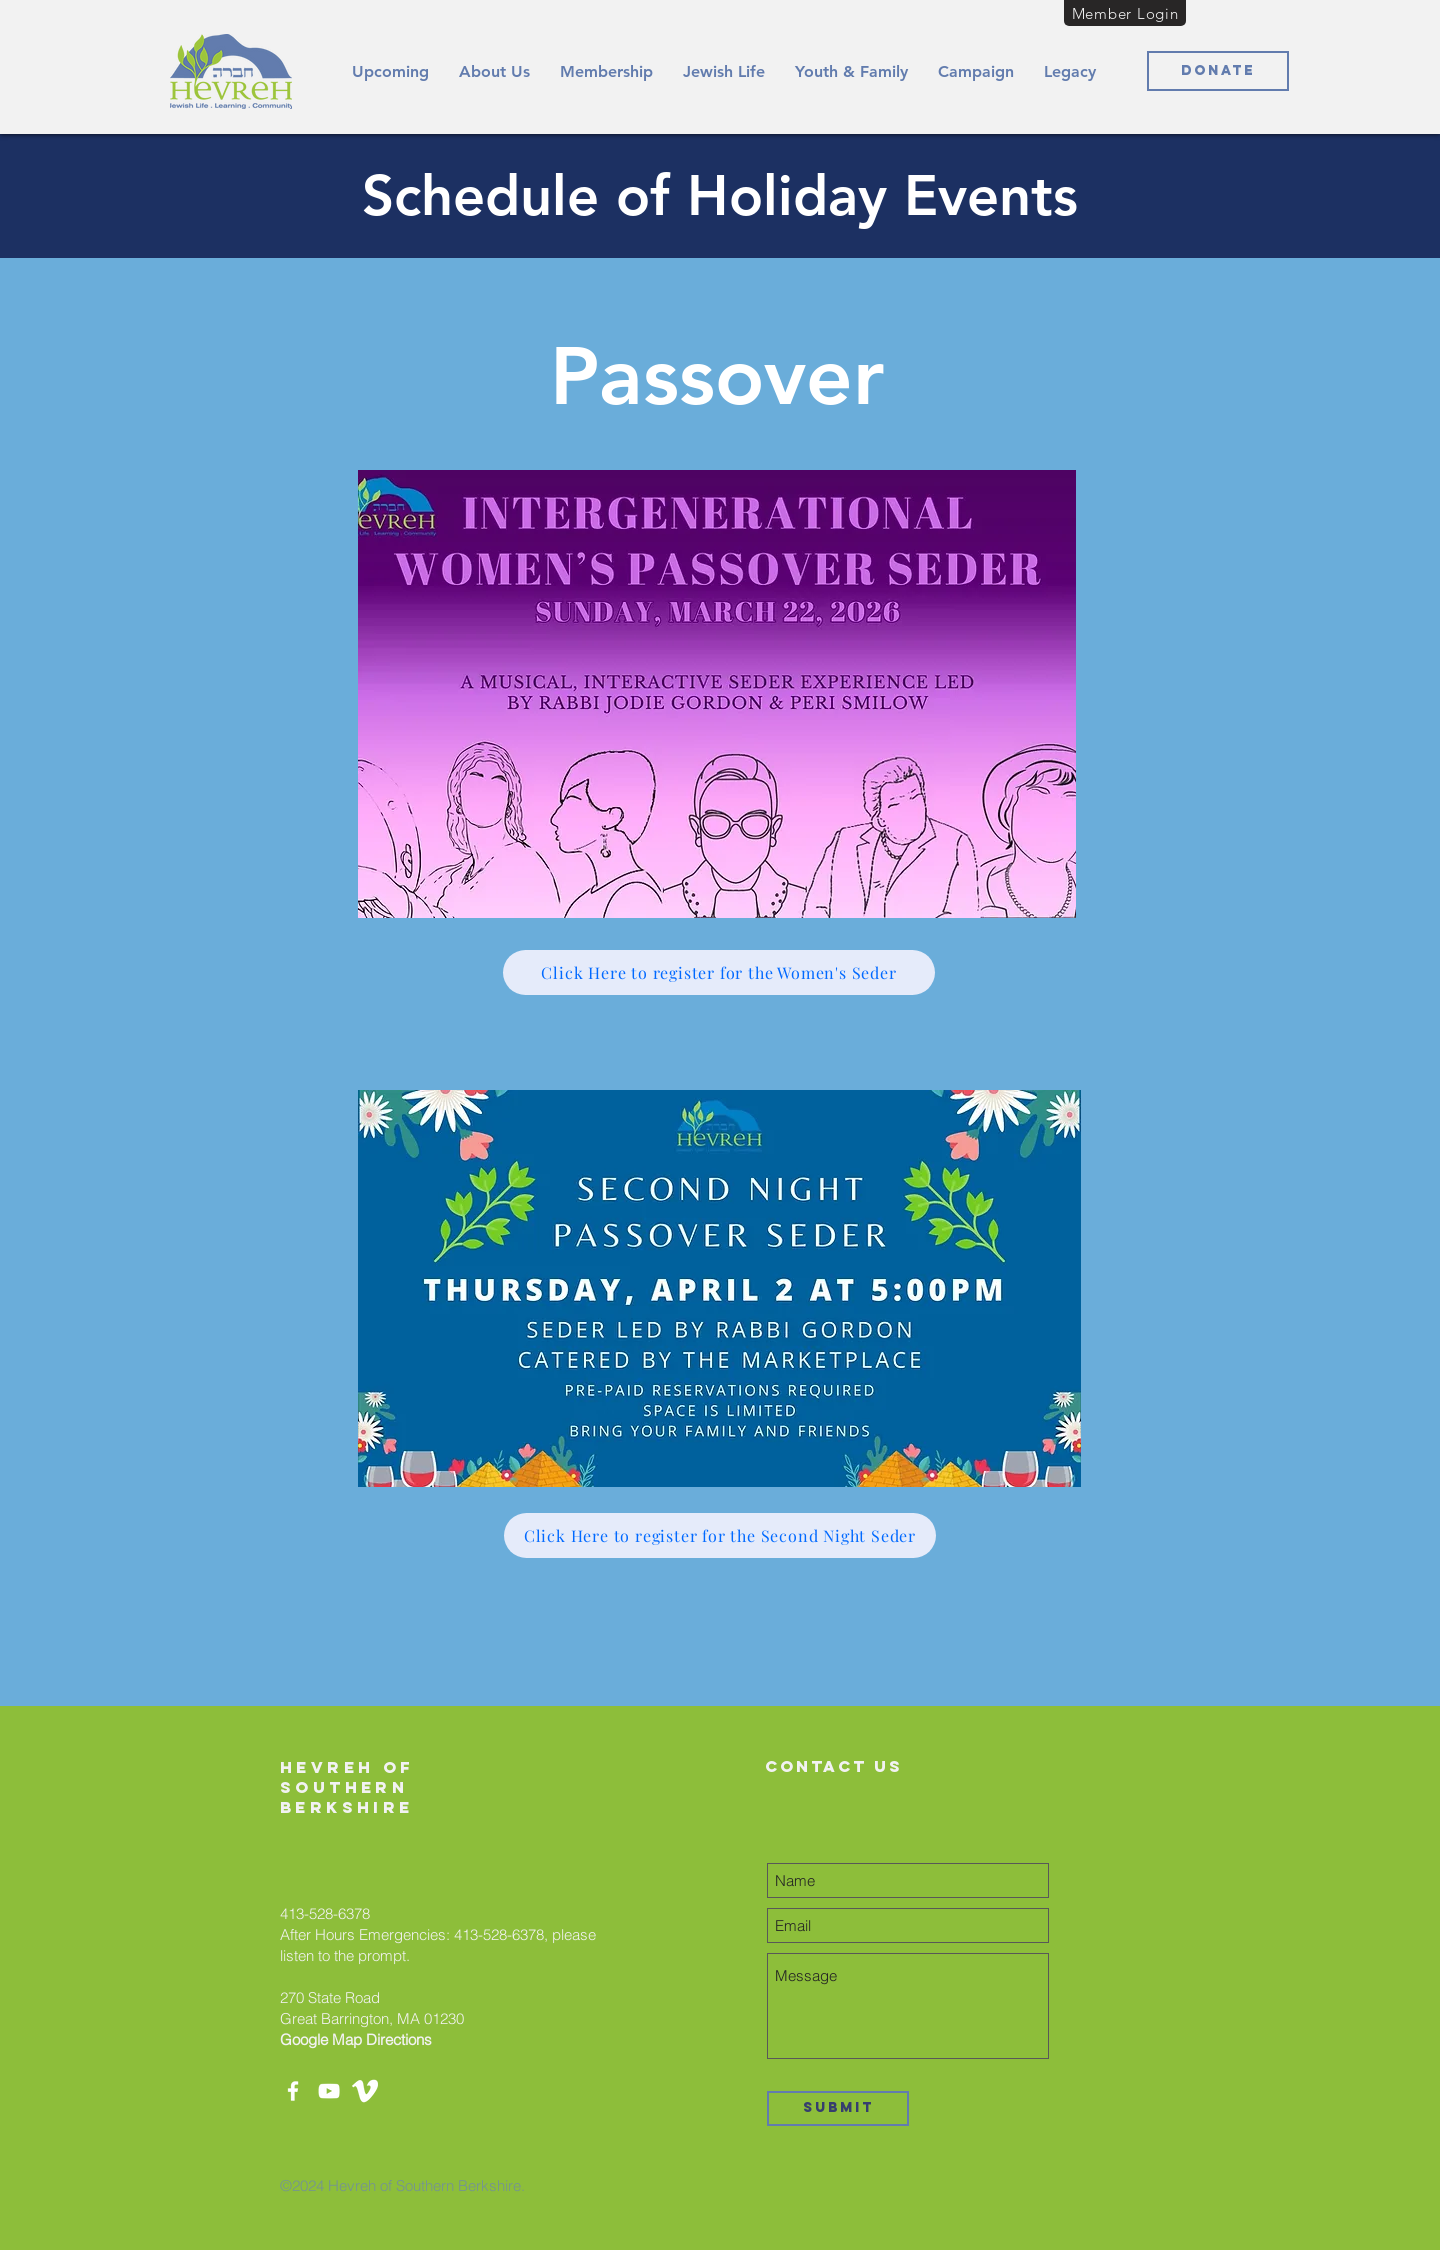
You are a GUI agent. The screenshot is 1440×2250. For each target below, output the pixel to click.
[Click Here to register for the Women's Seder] (719, 972)
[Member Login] (1125, 13)
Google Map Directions (356, 2039)
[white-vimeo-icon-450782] (365, 2091)
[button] (494, 71)
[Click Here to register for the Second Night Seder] (720, 1535)
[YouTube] (329, 2091)
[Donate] (1218, 71)
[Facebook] (293, 2091)
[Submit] (838, 2108)
